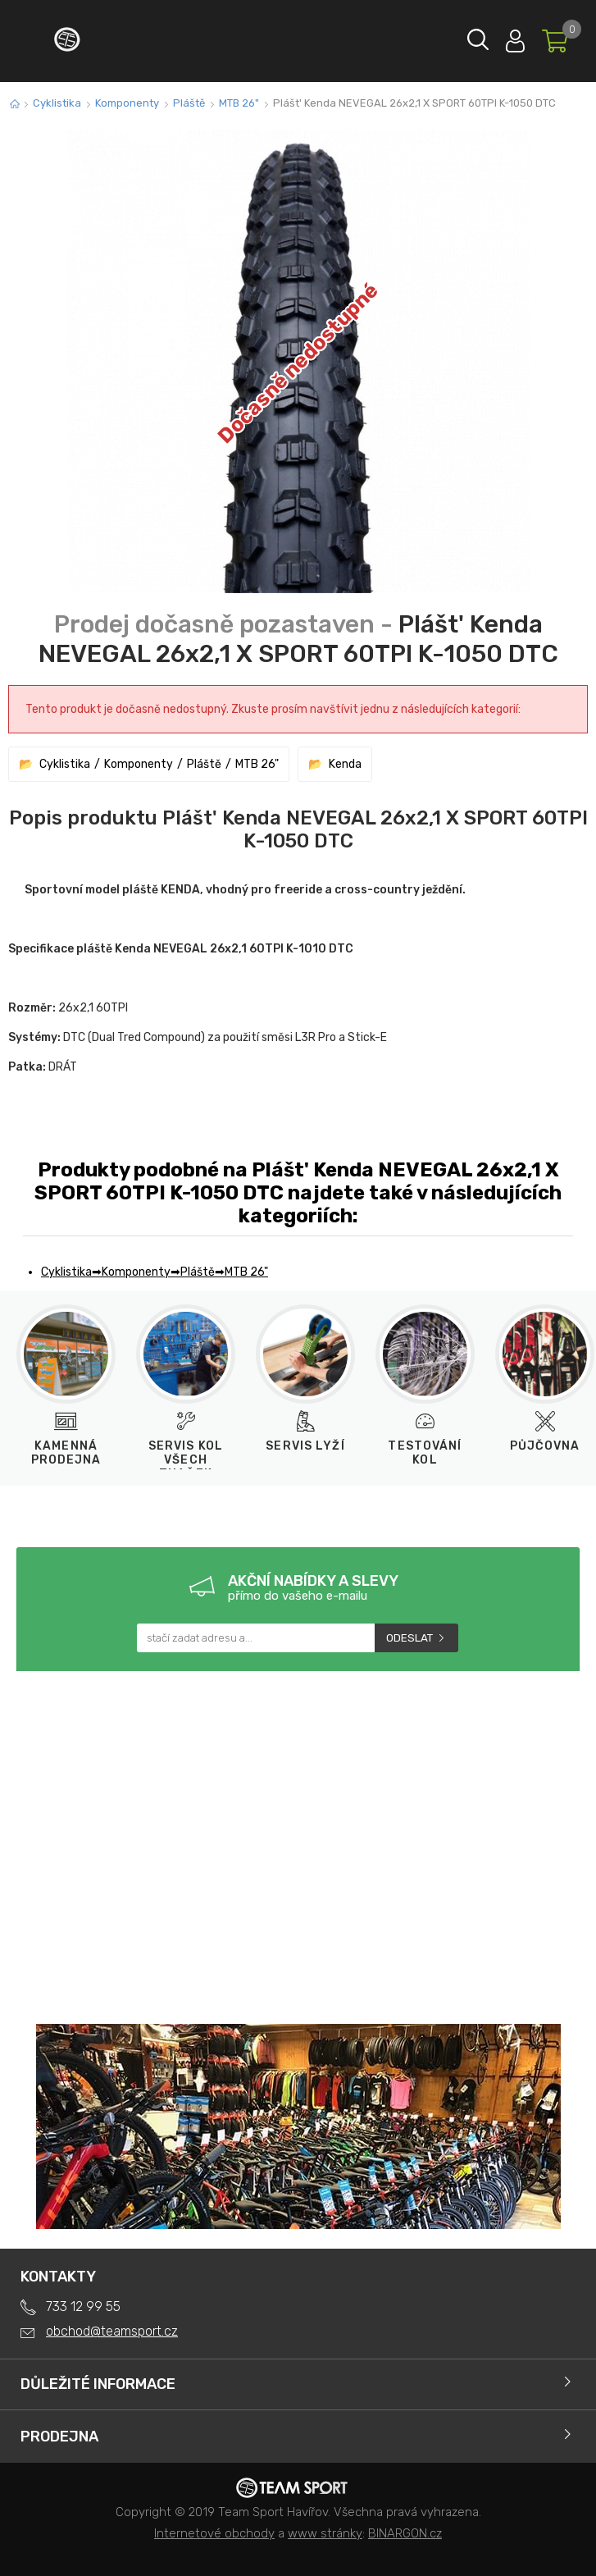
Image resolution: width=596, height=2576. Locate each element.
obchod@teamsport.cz (112, 2331)
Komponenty (127, 103)
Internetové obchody (214, 2533)
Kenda (345, 764)
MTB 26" (239, 103)
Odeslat (409, 1638)
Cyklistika (57, 103)
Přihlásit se (515, 37)
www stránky (325, 2533)
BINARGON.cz (405, 2533)
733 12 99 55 (83, 2306)
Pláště (189, 103)
